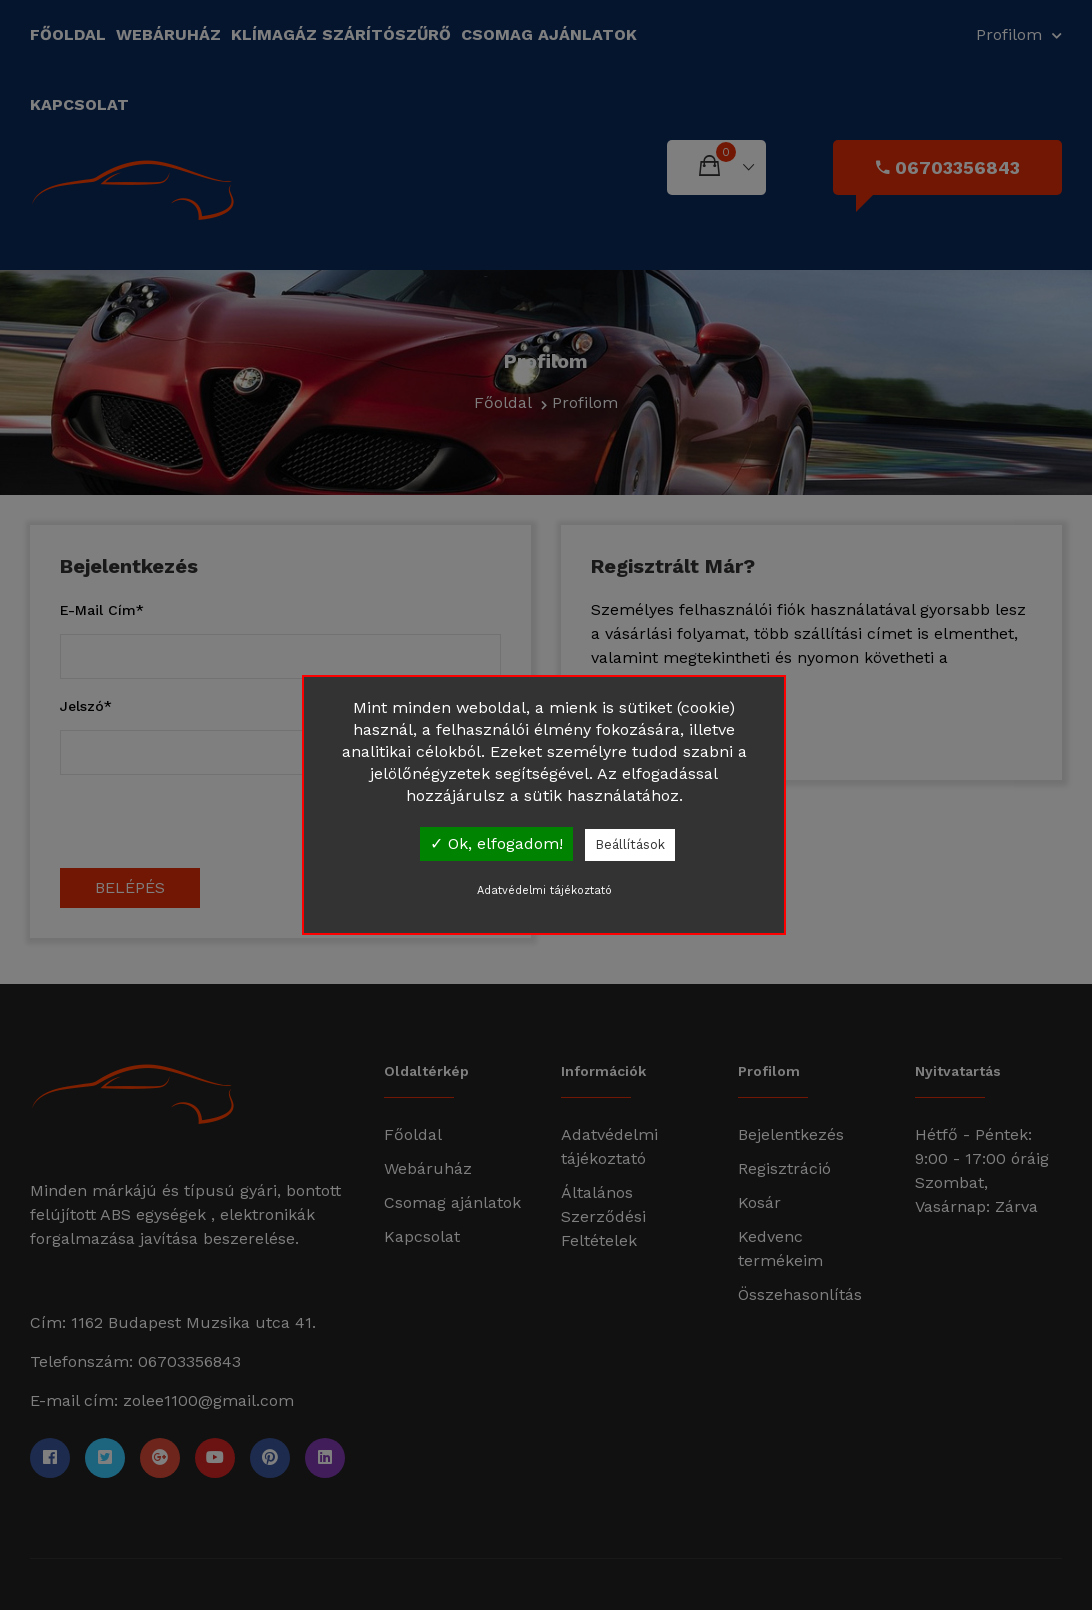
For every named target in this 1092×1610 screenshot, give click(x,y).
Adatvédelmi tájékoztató (544, 890)
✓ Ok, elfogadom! (496, 843)
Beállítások (630, 844)
